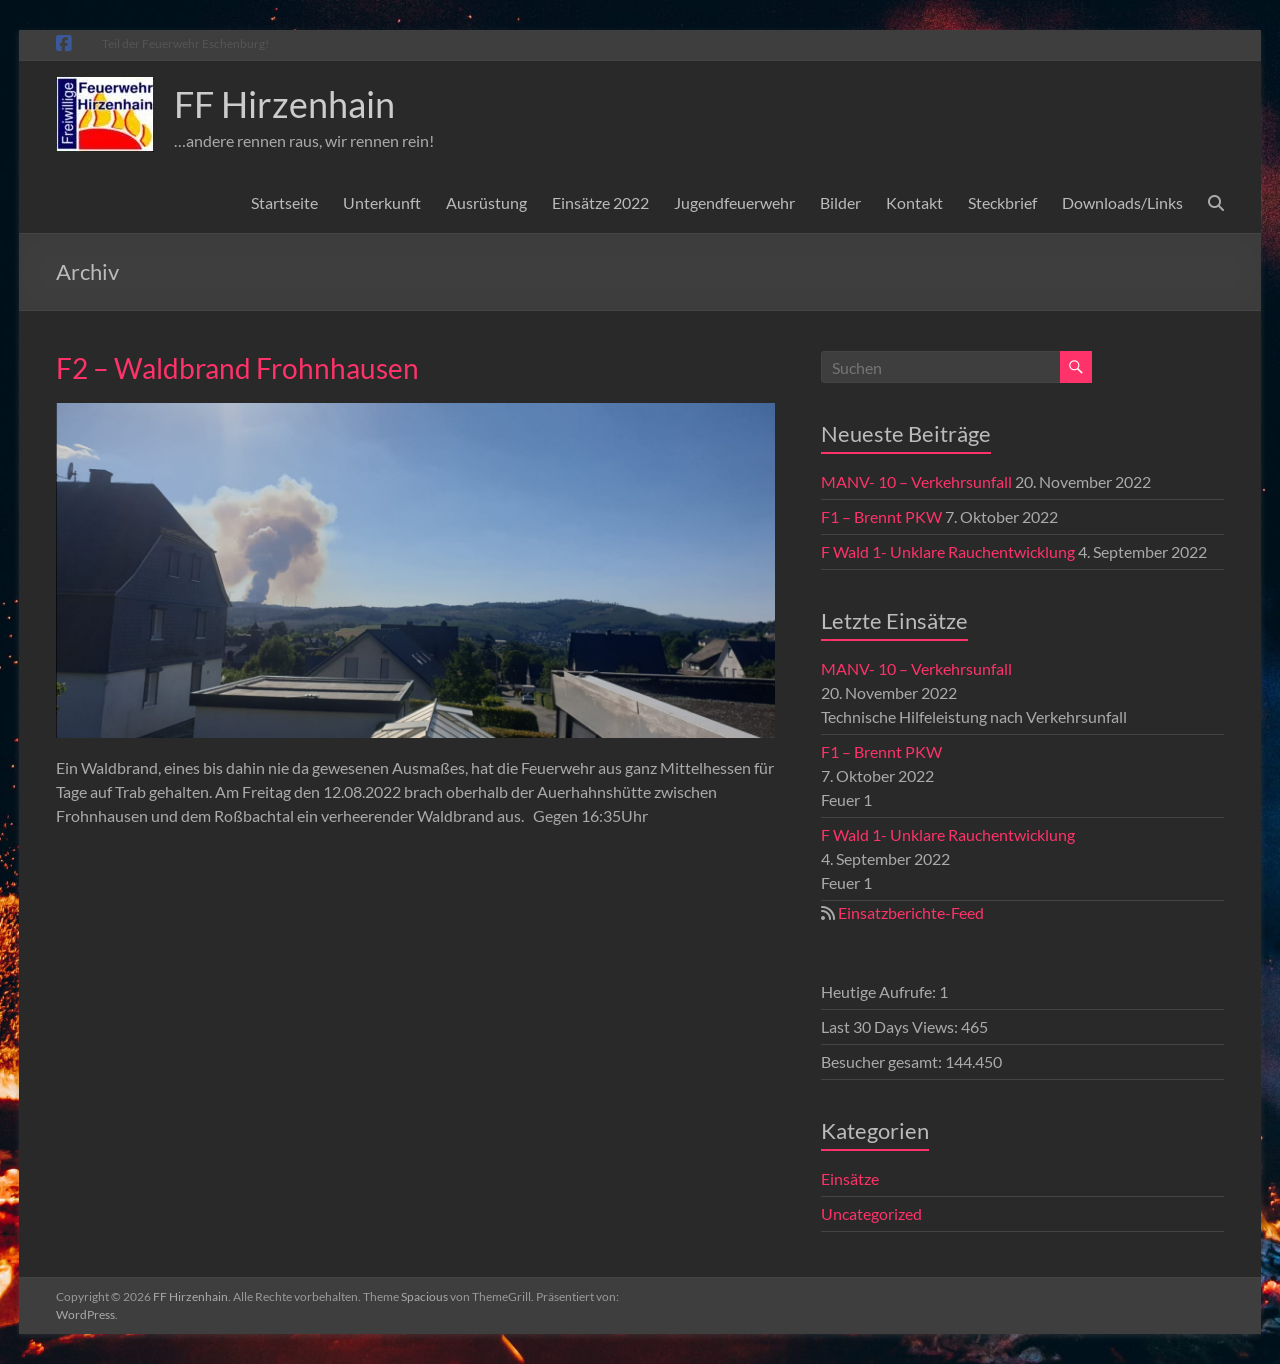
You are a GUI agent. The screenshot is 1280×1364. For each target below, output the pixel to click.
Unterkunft (382, 202)
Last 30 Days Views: (891, 1026)
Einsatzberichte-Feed (911, 912)
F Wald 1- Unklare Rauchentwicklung (948, 551)
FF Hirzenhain (284, 104)
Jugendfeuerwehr (734, 202)
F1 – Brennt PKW (881, 516)
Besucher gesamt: (883, 1061)
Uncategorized (871, 1213)
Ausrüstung (486, 202)
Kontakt (914, 202)
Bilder (840, 202)
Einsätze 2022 (600, 202)
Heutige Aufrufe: (880, 991)
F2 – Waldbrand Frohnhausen (237, 368)
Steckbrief (1002, 202)
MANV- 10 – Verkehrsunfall (916, 481)
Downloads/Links (1122, 202)
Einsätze (850, 1178)
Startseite (284, 202)
